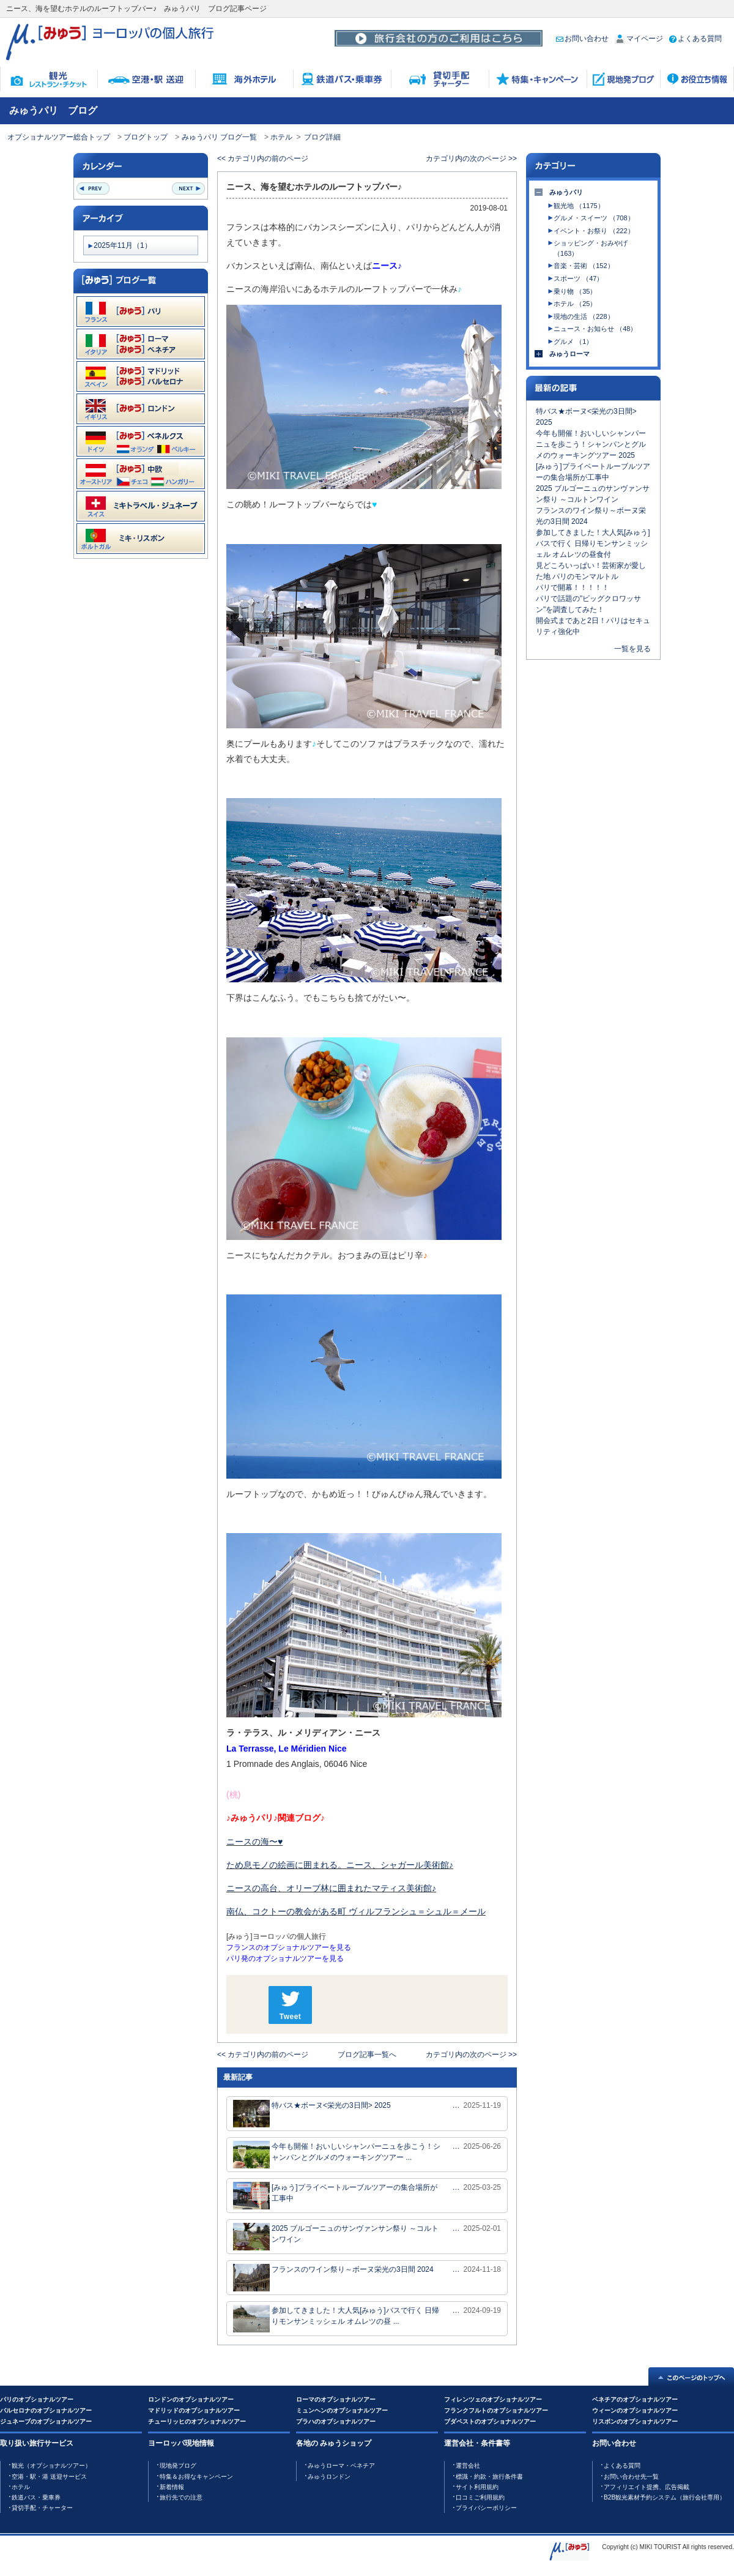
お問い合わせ (582, 38)
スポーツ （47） (578, 278)
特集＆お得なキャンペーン (196, 2476)
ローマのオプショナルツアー (336, 2399)
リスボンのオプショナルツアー (635, 2421)
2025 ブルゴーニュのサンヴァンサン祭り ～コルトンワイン (336, 2236)
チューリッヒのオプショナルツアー (197, 2421)
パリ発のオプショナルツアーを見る (285, 1958)
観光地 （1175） (579, 205)
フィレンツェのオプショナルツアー (493, 2399)
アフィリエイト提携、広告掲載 (646, 2487)
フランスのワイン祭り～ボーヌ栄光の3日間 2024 (333, 2277)
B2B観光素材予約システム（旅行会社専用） (664, 2497)
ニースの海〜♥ (254, 1841)
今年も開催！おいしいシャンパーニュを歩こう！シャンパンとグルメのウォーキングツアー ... (336, 2154)
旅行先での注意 (181, 2497)
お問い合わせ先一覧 (631, 2476)
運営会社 (468, 2465)
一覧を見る (632, 648)
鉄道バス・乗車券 (36, 2497)
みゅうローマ (569, 353)
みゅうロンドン (329, 2476)
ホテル (281, 137)
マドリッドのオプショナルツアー (194, 2410)
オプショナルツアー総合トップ (58, 137)
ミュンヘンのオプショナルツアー (342, 2410)
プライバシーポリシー (486, 2507)
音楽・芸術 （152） (584, 265)
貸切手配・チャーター (42, 2507)
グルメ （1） (573, 341)
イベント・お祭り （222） (594, 230)
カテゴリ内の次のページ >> (471, 158)
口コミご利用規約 (480, 2497)
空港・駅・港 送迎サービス (49, 2476)
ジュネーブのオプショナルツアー (46, 2421)
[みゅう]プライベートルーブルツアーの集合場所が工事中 (335, 2195)
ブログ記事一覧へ (367, 2054)
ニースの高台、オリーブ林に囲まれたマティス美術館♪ (331, 1888)
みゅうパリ (566, 192)
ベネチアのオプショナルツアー (635, 2399)
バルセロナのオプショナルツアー (46, 2410)
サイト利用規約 (477, 2487)
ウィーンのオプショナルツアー (635, 2410)
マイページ (639, 38)
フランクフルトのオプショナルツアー (496, 2410)
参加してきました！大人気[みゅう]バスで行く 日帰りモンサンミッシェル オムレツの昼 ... (336, 2318)
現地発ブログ (178, 2465)
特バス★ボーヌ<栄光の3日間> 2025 (312, 2113)
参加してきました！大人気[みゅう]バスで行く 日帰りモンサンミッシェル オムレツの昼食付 (593, 543)
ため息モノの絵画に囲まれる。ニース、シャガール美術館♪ (339, 1865)
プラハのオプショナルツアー (336, 2421)
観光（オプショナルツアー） (51, 2465)
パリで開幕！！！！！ (572, 587)
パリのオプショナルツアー (36, 2399)
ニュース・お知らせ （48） (595, 328)
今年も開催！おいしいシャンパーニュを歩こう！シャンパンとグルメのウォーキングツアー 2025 (591, 444)
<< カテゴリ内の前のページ (262, 158)
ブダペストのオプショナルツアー (490, 2421)
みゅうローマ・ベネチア (341, 2465)
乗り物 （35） (575, 291)
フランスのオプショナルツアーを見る (288, 1947)
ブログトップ (146, 137)
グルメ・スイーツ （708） (594, 218)
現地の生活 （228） (584, 316)
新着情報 (172, 2487)
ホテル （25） (575, 303)
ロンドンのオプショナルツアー (191, 2399)
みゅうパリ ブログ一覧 (219, 137)
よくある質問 (695, 38)
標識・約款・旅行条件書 (489, 2476)
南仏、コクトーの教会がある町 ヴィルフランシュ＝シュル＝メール (356, 1911)
